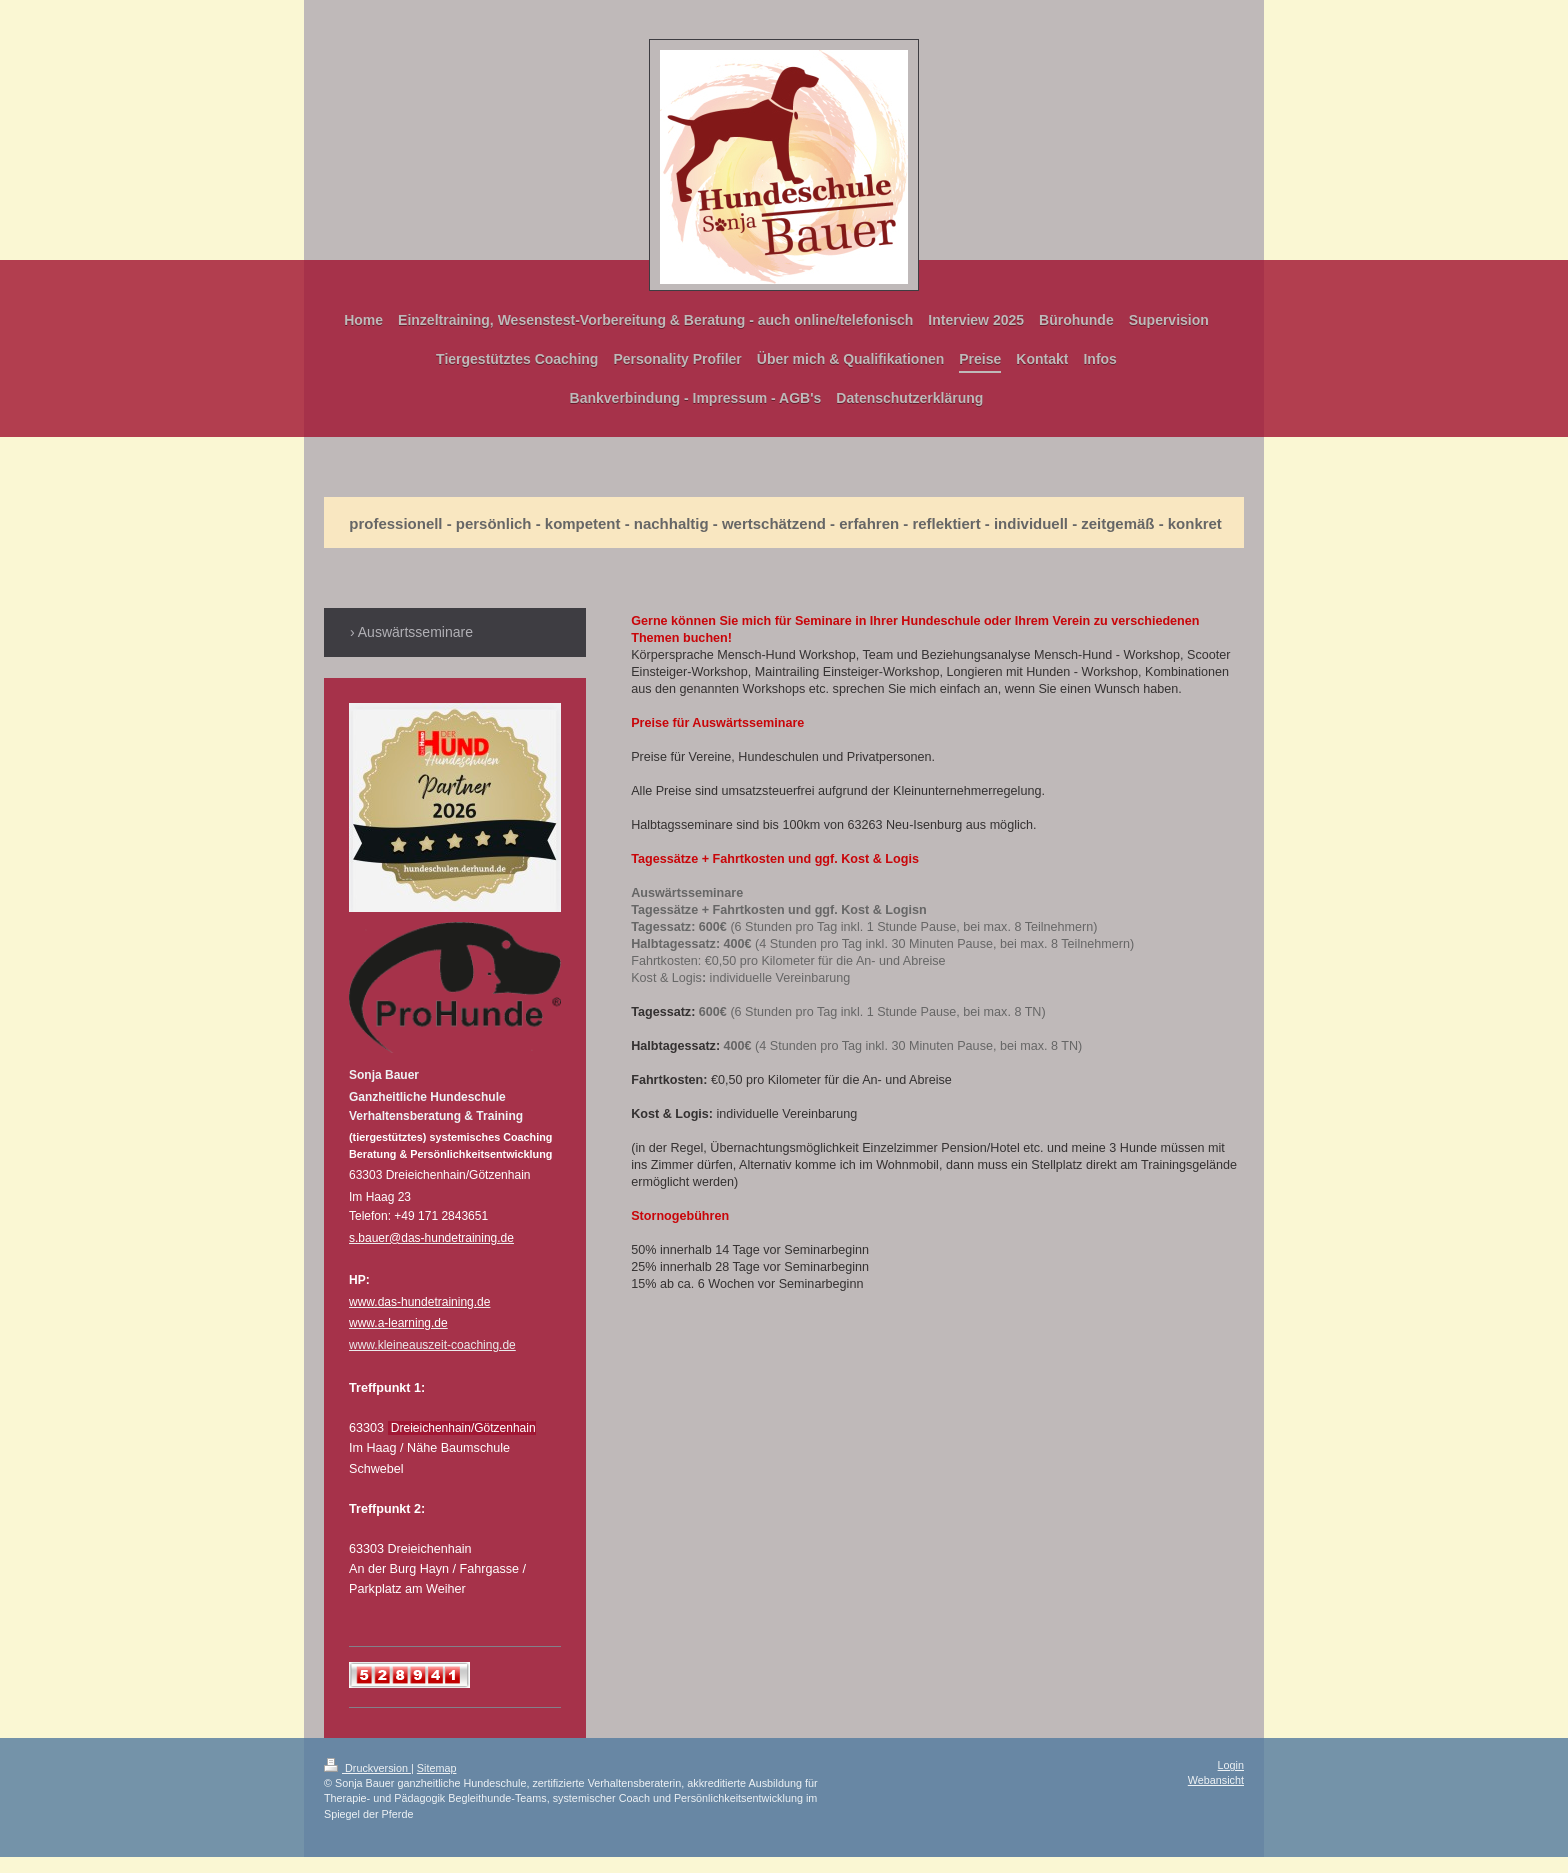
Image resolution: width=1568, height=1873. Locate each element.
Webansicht (1216, 1780)
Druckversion (367, 1768)
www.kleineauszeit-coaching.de (432, 1345)
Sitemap (437, 1768)
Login (1231, 1765)
